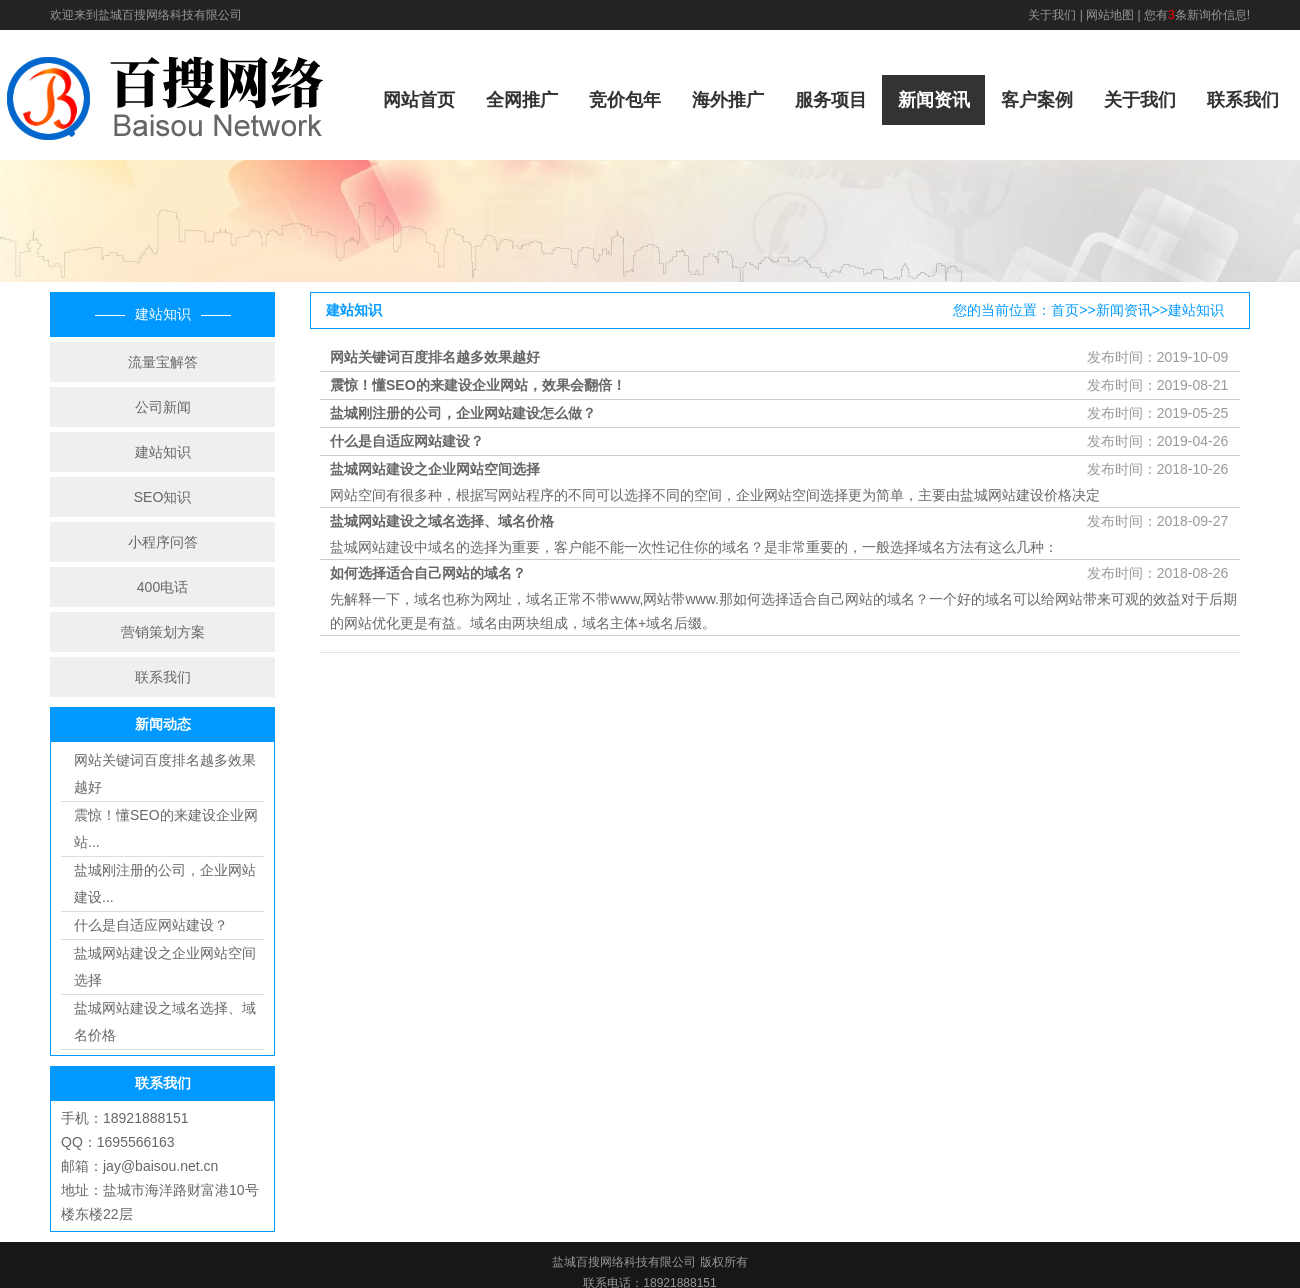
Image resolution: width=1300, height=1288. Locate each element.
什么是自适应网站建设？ (151, 925)
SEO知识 (163, 497)
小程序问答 (163, 542)
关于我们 (1052, 15)
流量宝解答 (163, 362)
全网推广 (522, 100)
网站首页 (419, 100)
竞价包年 (625, 100)
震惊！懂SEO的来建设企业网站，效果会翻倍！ (478, 385)
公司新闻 (163, 407)
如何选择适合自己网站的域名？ (428, 573)
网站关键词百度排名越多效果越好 (435, 357)
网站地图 (1110, 15)
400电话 (162, 587)
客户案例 (1037, 100)
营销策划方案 (163, 632)
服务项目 (831, 100)
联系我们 (1243, 100)
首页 (1065, 310)
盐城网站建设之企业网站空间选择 (435, 469)
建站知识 (163, 452)
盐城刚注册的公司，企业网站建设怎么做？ (463, 413)
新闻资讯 (934, 100)
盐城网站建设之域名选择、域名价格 (442, 521)
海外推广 (728, 100)
